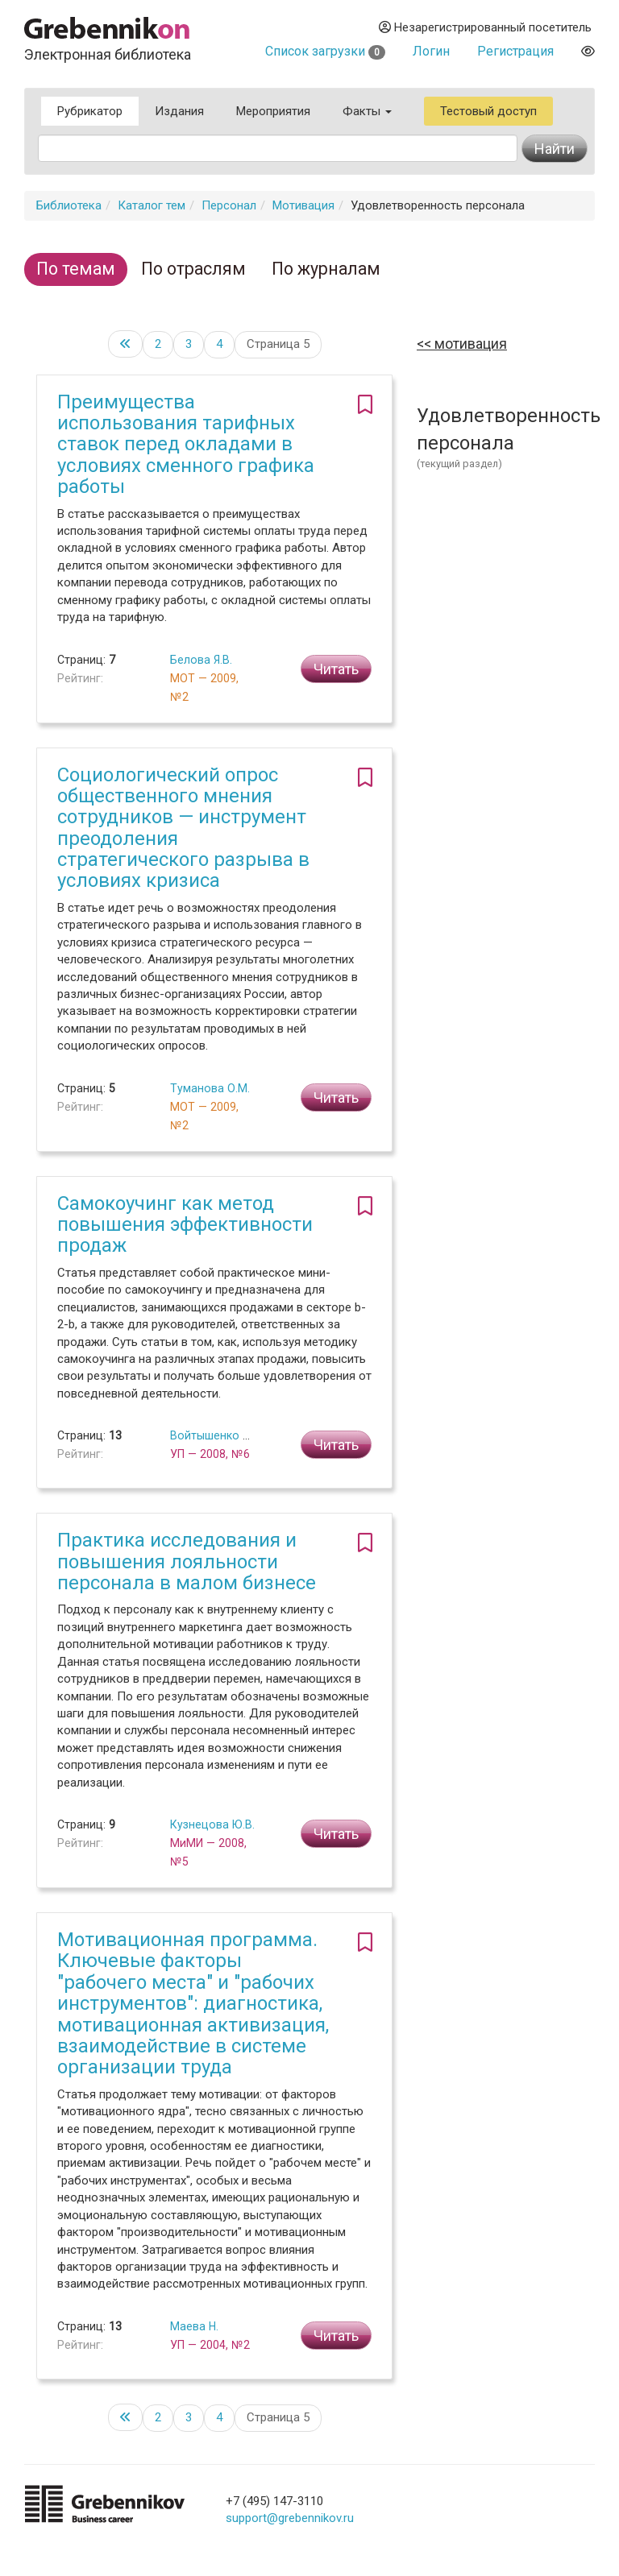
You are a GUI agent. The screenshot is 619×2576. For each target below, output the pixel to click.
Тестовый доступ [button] (488, 111)
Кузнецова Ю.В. (212, 1824)
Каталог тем (151, 205)
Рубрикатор (90, 111)
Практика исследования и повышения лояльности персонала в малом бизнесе (186, 1561)
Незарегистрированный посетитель (485, 27)
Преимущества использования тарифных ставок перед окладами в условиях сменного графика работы (185, 445)
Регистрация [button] (515, 51)
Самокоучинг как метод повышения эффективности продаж (185, 1224)
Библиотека (69, 205)
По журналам (326, 269)
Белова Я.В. (201, 659)
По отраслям (193, 269)
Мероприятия (273, 111)
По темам (75, 269)
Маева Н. (194, 2326)
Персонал (228, 205)
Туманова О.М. (210, 1088)
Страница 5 (278, 344)
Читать (336, 669)
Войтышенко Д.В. (217, 1435)
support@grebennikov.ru (290, 2518)
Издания (179, 111)
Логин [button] (431, 51)
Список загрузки (325, 51)
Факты (367, 111)
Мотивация (303, 205)
